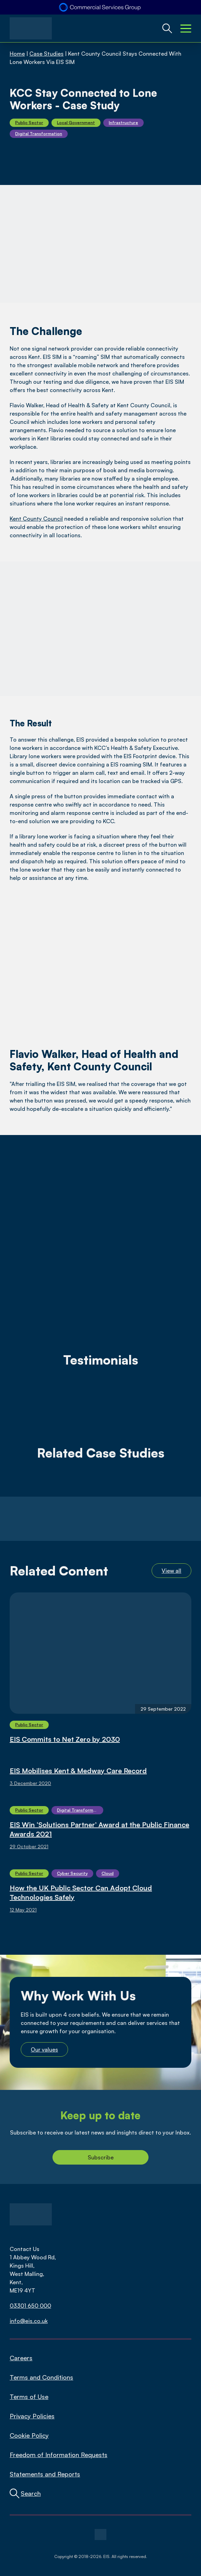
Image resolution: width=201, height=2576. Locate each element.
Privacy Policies (32, 2416)
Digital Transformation (38, 133)
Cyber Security (72, 1873)
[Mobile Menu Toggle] (185, 28)
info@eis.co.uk (29, 2320)
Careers (21, 2358)
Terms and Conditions (41, 2377)
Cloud (108, 1873)
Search (31, 2493)
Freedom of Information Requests (58, 2454)
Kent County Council (36, 518)
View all (171, 1570)
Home (17, 53)
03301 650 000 (30, 2305)
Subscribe (101, 2157)
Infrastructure (123, 122)
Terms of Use (29, 2396)
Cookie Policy (29, 2435)
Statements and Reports (45, 2474)
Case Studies (46, 53)
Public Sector (29, 122)
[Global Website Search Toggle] (167, 28)
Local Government (76, 122)
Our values (44, 2049)
